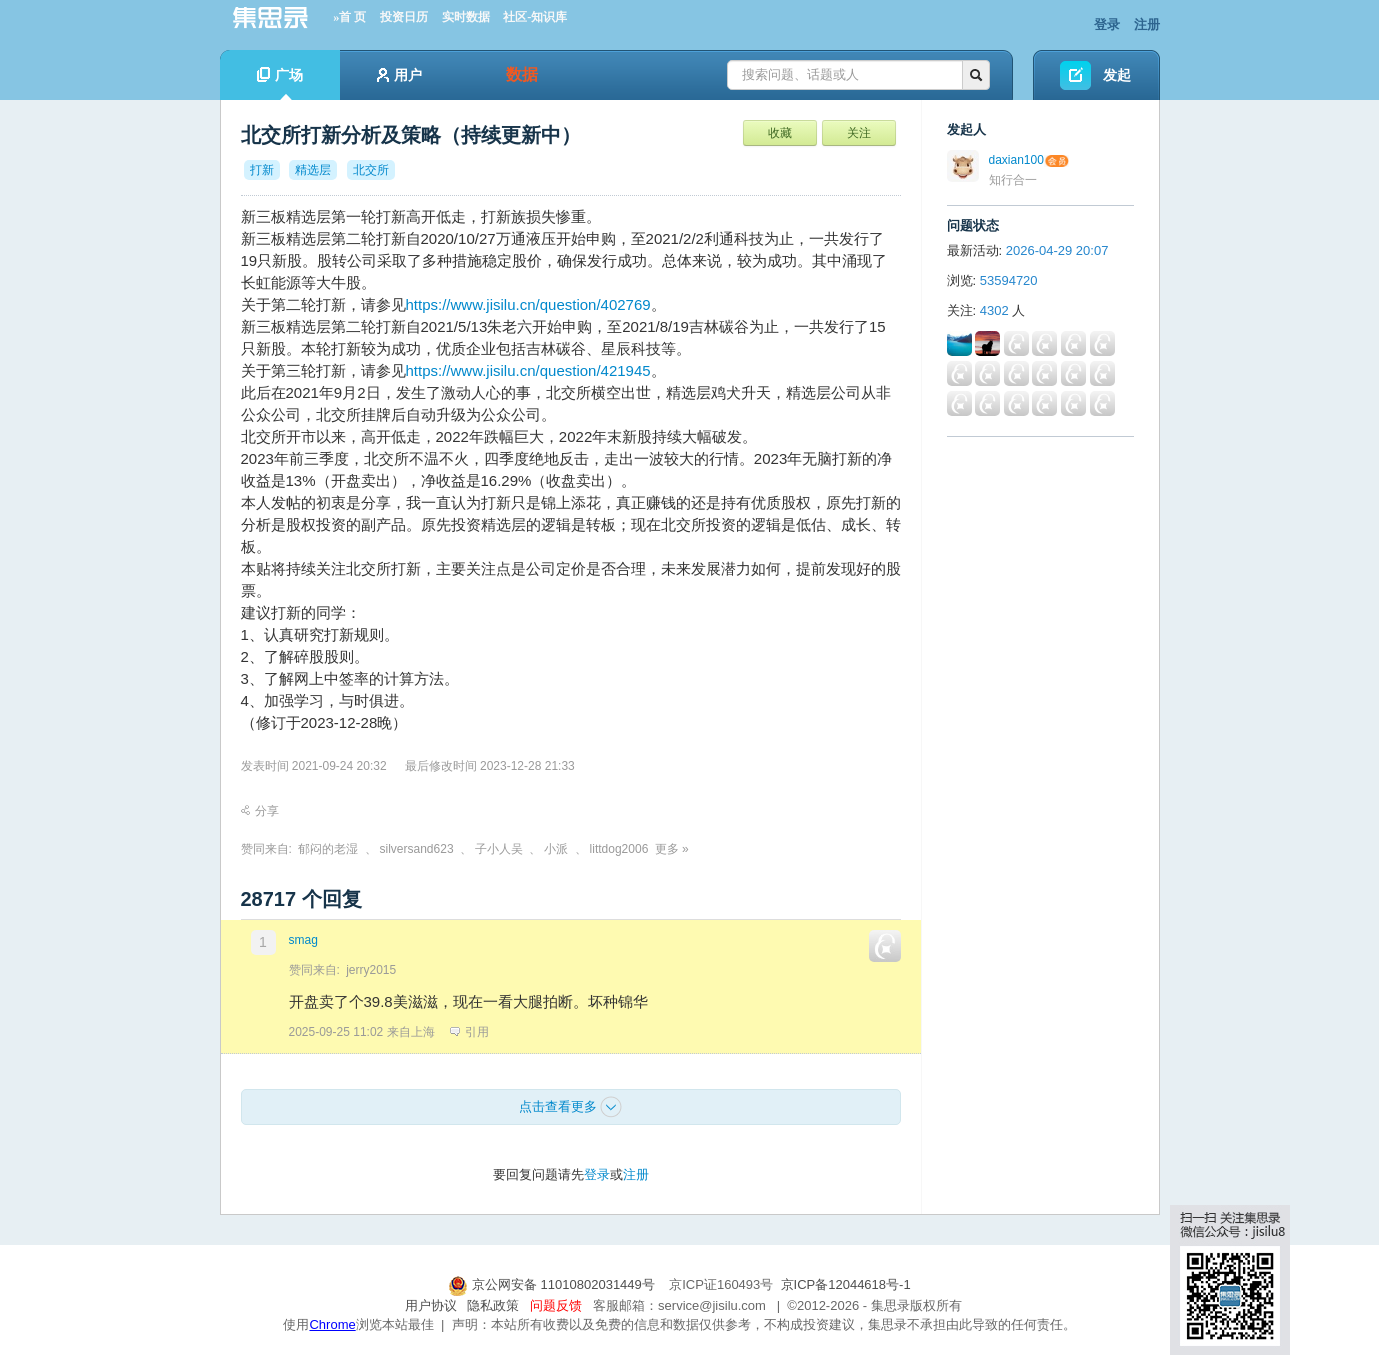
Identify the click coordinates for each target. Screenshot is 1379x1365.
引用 (469, 1032)
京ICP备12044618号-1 (846, 1284)
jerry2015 (371, 970)
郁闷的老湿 (328, 849)
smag (303, 940)
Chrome (332, 1324)
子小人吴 (499, 849)
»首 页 (349, 17)
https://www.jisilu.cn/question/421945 (528, 370)
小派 (556, 849)
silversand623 (417, 849)
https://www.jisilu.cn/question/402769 (528, 304)
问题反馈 (556, 1305)
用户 (399, 75)
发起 (1117, 75)
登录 (1107, 24)
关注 (859, 133)
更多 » (672, 849)
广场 (280, 83)
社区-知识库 (535, 17)
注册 (1147, 24)
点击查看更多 (571, 1107)
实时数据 (466, 17)
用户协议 (431, 1305)
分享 (260, 811)
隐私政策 (493, 1305)
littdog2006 (619, 849)
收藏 (780, 133)
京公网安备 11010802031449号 (553, 1284)
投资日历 (404, 17)
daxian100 (1016, 160)
